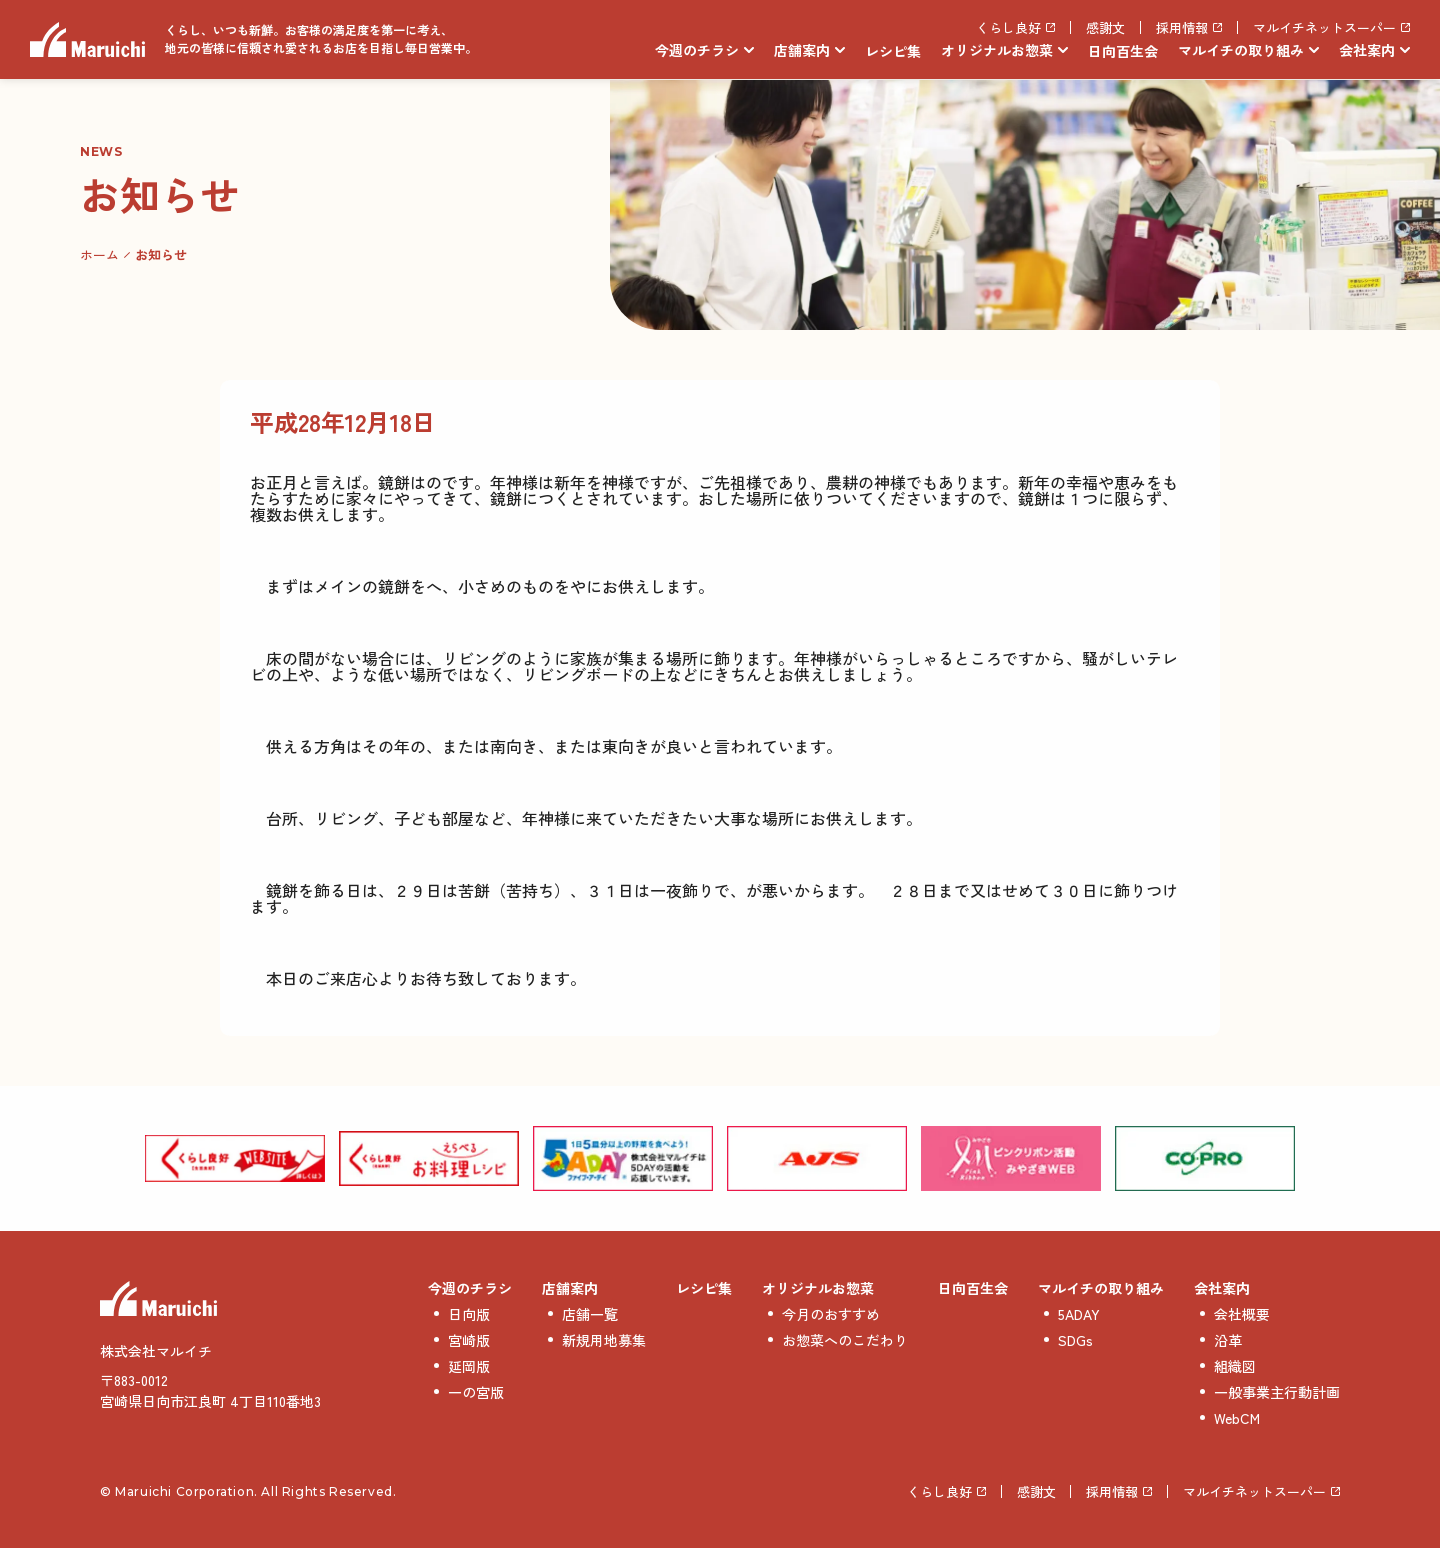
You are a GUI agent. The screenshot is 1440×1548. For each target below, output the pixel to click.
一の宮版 (476, 1392)
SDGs (1075, 1340)
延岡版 (469, 1366)
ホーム (99, 254)
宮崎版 (469, 1340)
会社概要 (1242, 1314)
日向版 (469, 1314)
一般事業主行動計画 (1277, 1392)
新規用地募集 (604, 1340)
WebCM (1237, 1418)
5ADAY (1079, 1314)
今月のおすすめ (831, 1314)
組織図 (1235, 1366)
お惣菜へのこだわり (845, 1340)
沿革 (1228, 1340)
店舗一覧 (590, 1314)
